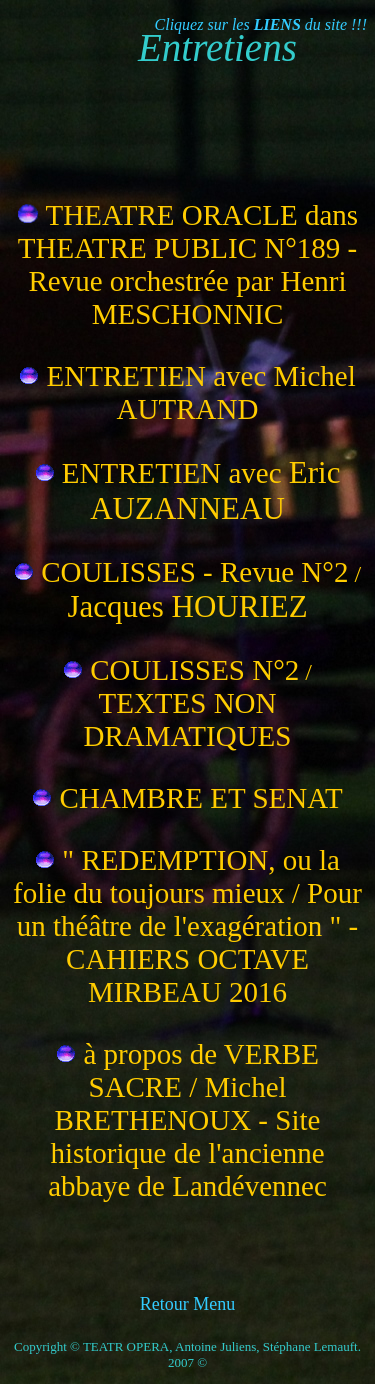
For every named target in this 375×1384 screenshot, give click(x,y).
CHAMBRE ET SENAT (201, 798)
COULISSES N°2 (194, 670)
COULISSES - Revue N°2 (194, 572)
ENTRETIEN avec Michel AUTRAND (201, 392)
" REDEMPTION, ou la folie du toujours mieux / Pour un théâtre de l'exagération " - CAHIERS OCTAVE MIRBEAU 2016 (187, 926)
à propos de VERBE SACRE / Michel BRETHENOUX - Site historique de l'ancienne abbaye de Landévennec (187, 1120)
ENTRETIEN (145, 473)
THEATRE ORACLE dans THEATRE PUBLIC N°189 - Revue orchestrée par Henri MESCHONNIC (188, 264)
